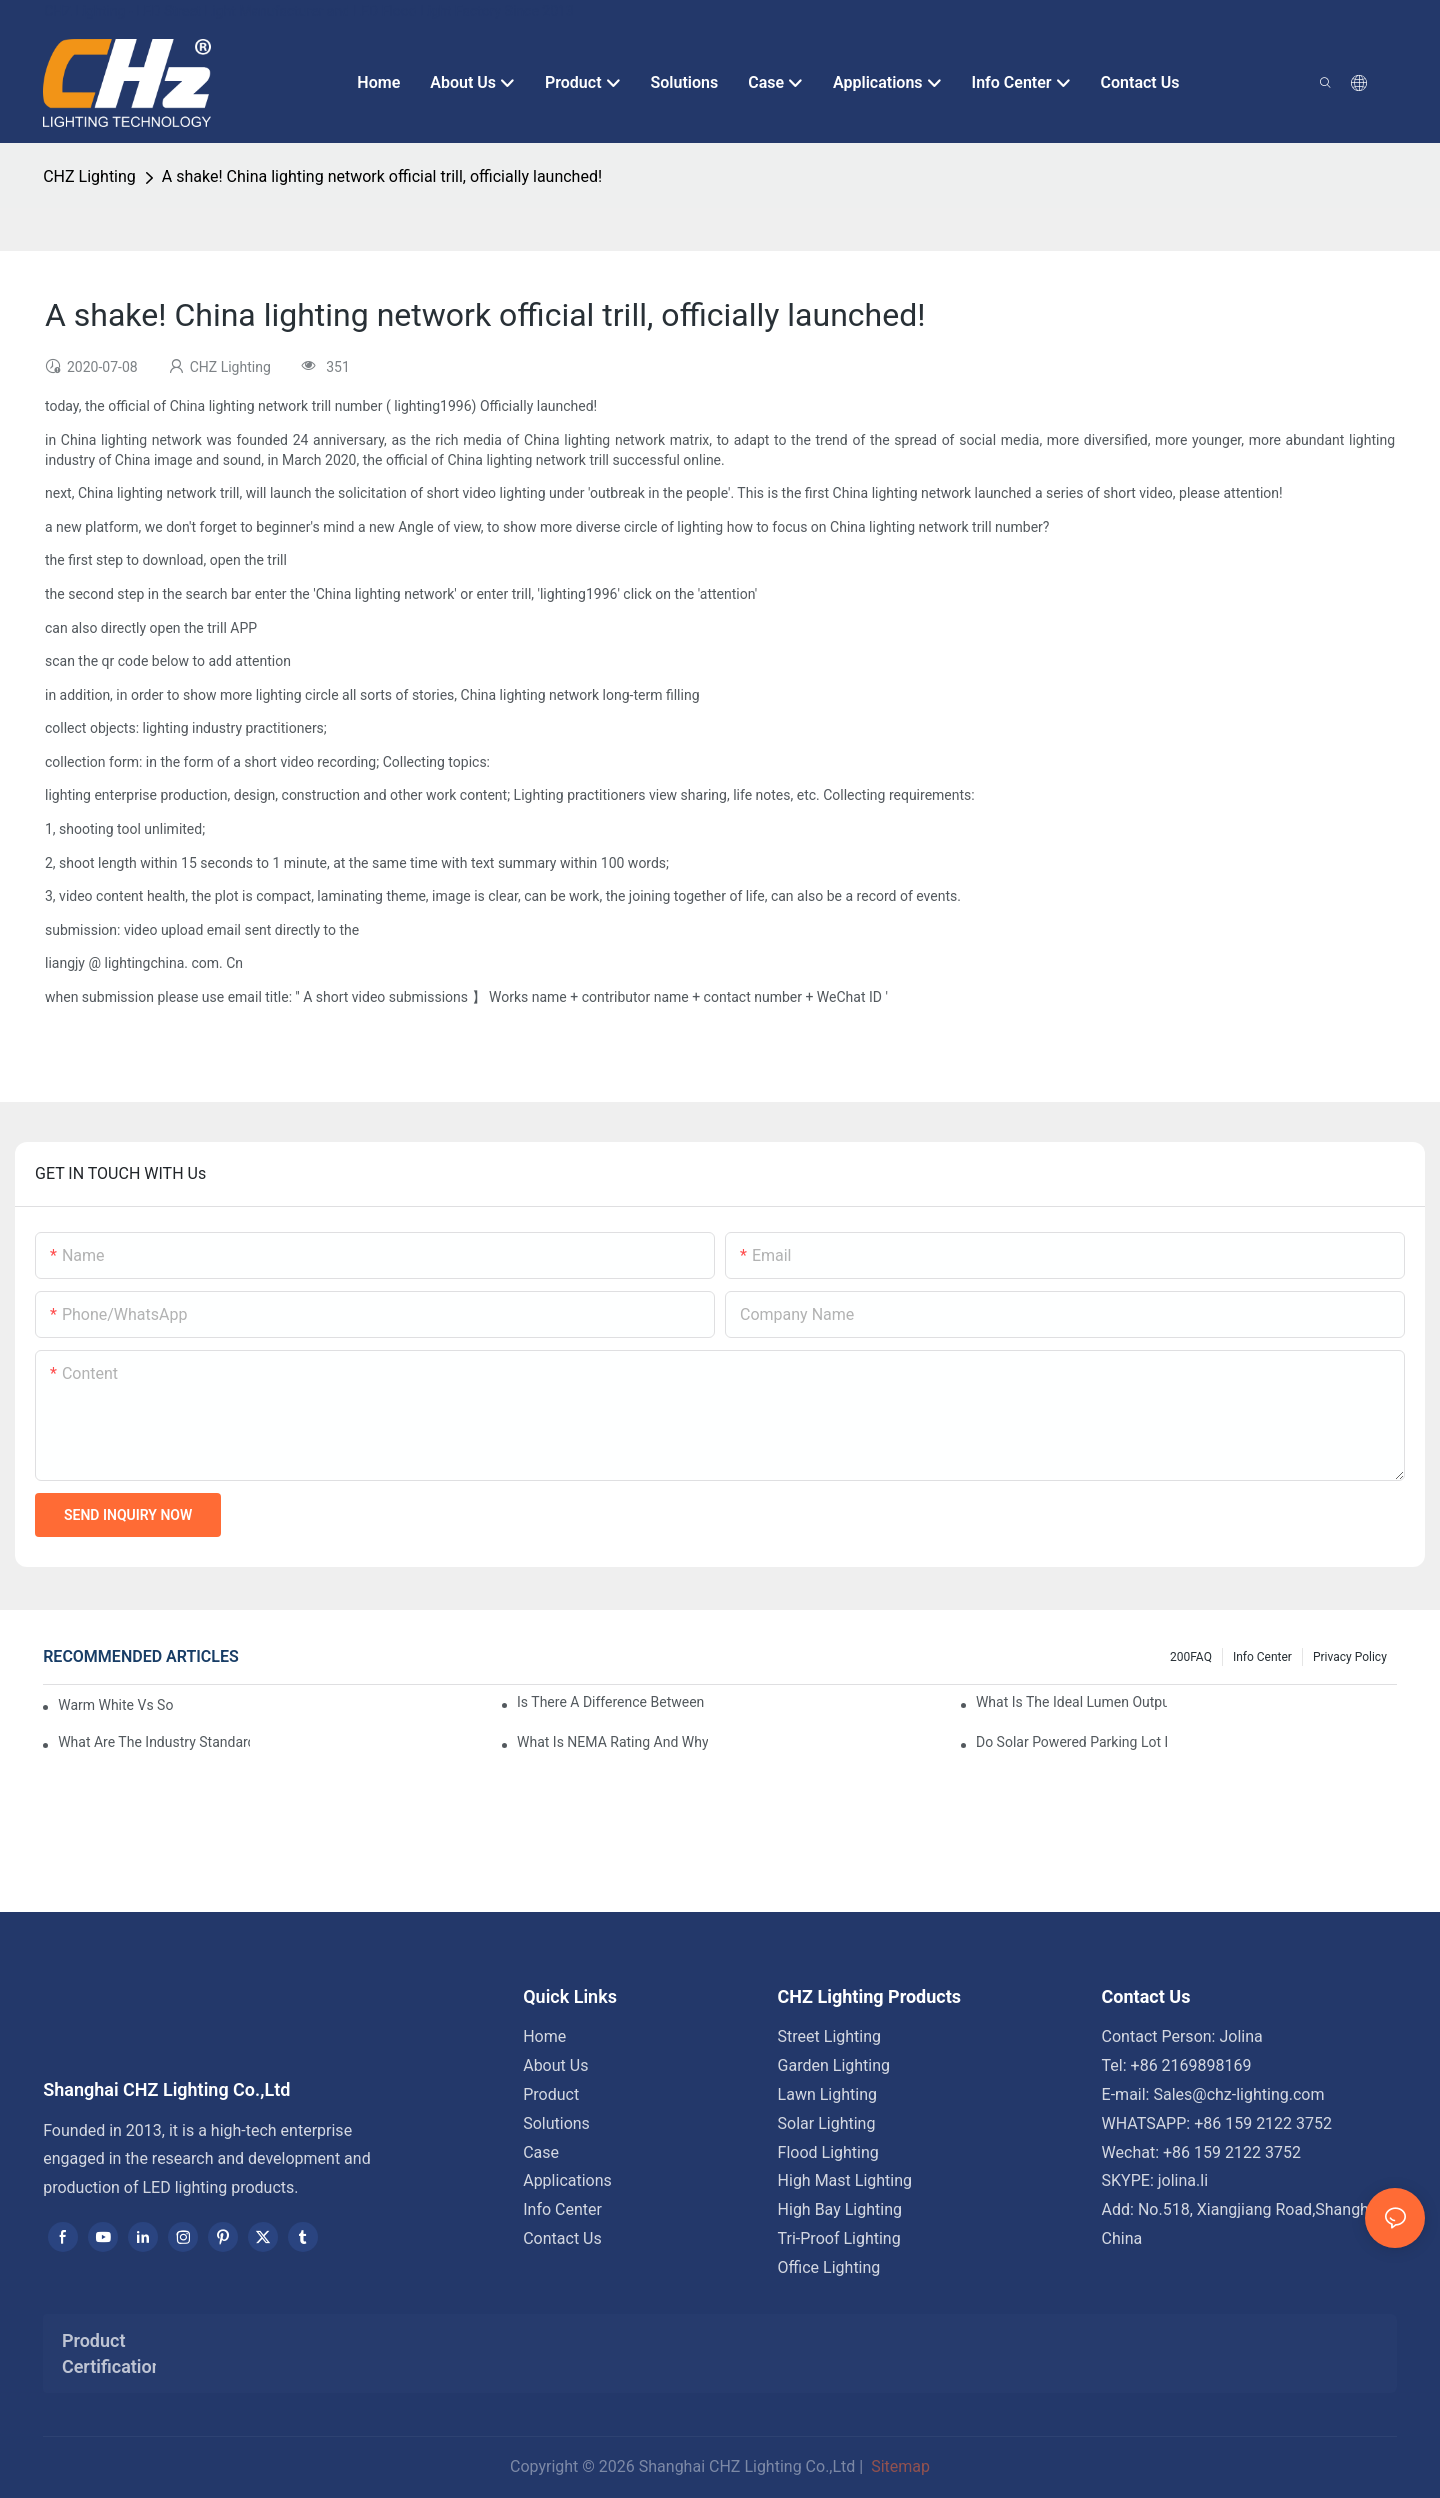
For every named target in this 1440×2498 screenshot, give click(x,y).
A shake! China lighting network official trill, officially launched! (382, 176)
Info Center (1262, 1657)
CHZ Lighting (89, 176)
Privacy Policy (1350, 1657)
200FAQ (1191, 1657)
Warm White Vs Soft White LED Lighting (115, 1705)
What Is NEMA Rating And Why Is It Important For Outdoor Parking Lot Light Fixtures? (612, 1742)
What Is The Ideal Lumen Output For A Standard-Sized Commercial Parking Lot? (1071, 1702)
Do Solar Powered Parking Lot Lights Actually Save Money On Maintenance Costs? (1071, 1742)
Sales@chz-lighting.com (1238, 2094)
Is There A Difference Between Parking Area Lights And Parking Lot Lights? (612, 1702)
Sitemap (898, 2466)
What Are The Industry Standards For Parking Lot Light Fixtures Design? (153, 1742)
